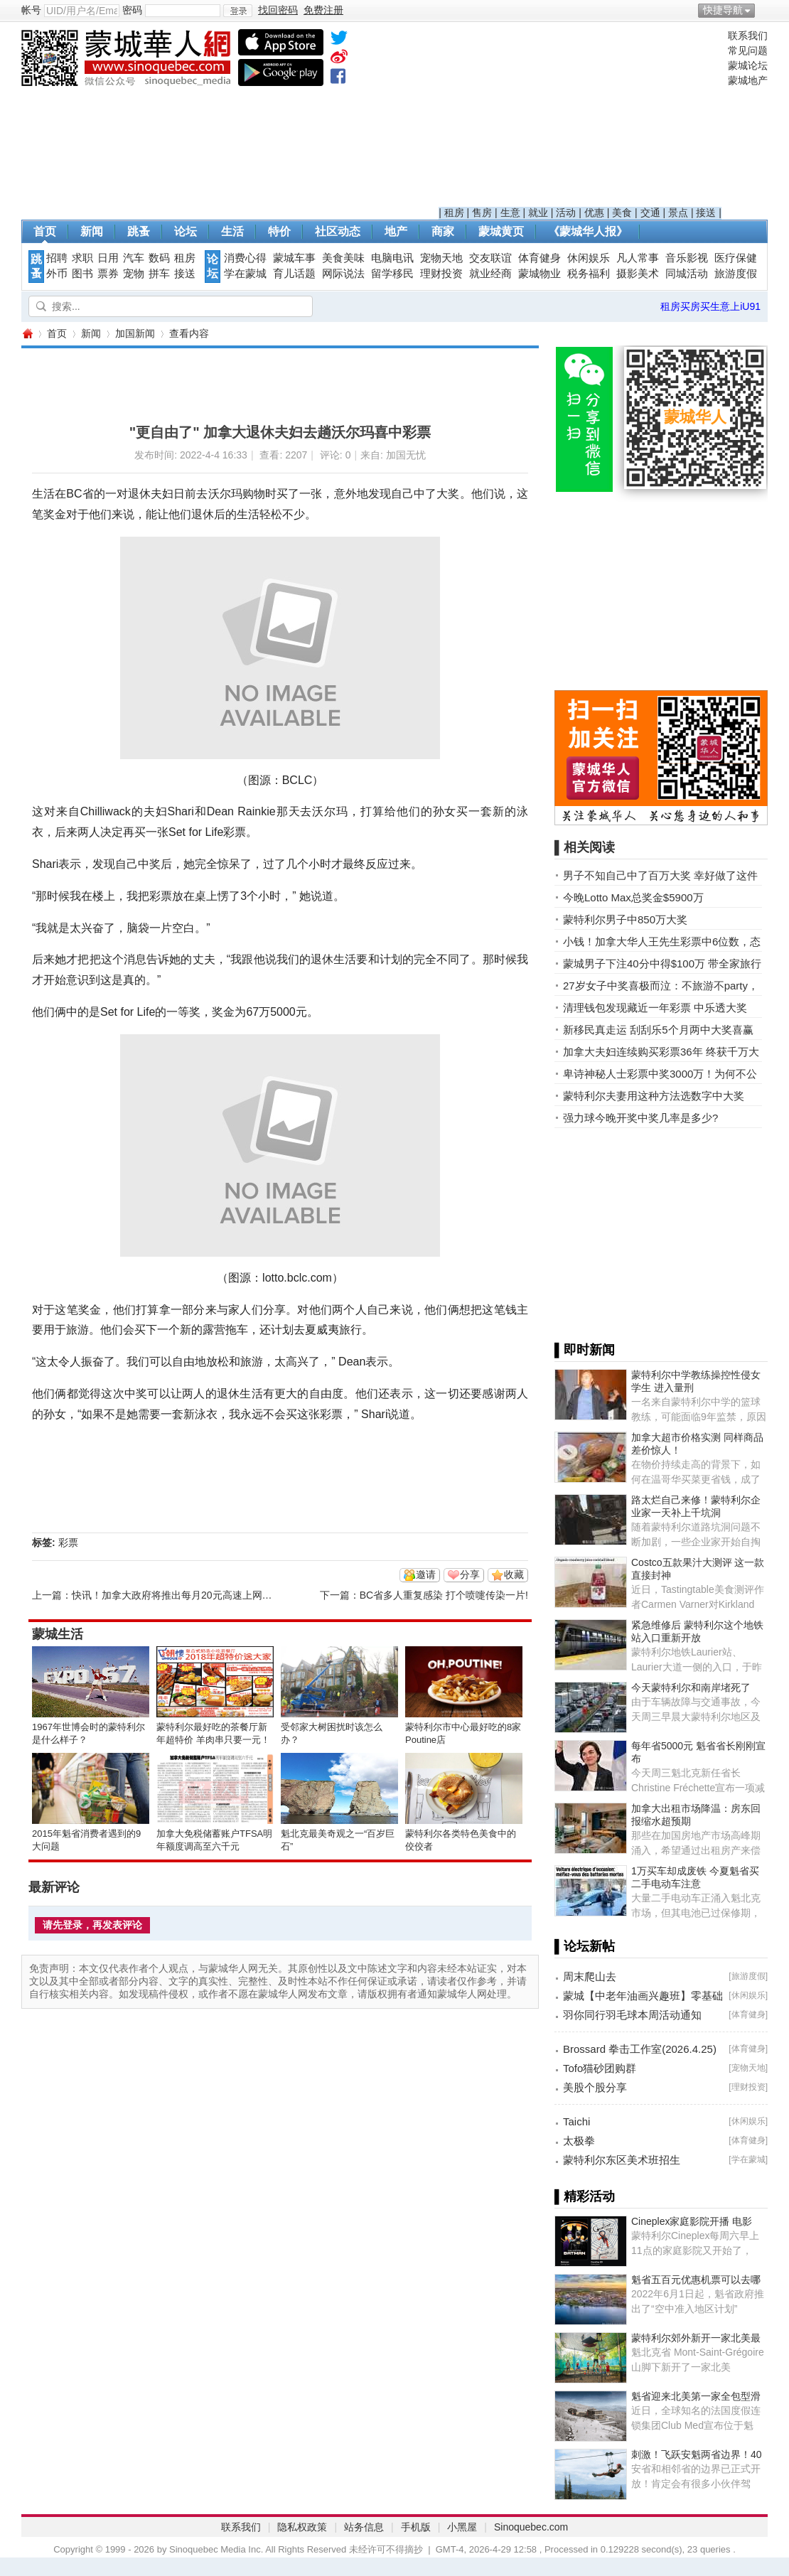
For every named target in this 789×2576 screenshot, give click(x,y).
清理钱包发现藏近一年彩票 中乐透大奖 (655, 1008)
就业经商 (490, 273)
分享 (470, 1574)
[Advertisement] (580, 118)
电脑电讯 (392, 258)
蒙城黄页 (501, 231)
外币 (57, 273)
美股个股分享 (595, 2087)
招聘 (57, 258)
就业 (538, 212)
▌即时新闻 (584, 1350)
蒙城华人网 (27, 333)
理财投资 (441, 273)
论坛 (185, 231)
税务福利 (588, 273)
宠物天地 (441, 258)
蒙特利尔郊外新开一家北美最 (696, 2338)
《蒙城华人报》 (588, 231)
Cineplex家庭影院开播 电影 (691, 2221)
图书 (82, 273)
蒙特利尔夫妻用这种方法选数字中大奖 (653, 1096)
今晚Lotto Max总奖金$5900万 (633, 897)
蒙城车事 (294, 258)
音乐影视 (686, 258)
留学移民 (392, 273)
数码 (159, 258)
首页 (44, 231)
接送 (706, 212)
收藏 (514, 1574)
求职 (82, 258)
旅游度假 (735, 273)
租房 (454, 212)
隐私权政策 (302, 2527)
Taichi (576, 2121)
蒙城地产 (748, 80)
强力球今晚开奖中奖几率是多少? (640, 1118)
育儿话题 (294, 273)
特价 (279, 231)
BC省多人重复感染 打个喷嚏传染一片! (444, 1595)
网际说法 (343, 273)
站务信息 (364, 2527)
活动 (566, 212)
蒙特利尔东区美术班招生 (621, 2160)
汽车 (133, 258)
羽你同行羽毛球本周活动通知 (632, 2015)
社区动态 (337, 231)
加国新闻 (135, 333)
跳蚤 (138, 231)
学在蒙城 (245, 273)
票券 (108, 273)
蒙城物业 (539, 273)
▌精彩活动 (584, 2196)
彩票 (68, 1542)
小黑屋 (462, 2527)
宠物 (133, 273)
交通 (650, 212)
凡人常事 (637, 258)
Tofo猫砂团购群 (599, 2068)
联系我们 (748, 35)
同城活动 (686, 273)
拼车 (159, 273)
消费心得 (245, 258)
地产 (396, 231)
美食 (622, 212)
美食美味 (343, 258)
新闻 (91, 231)
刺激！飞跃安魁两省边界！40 (696, 2454)
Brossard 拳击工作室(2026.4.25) (639, 2049)
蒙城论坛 (748, 65)
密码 (132, 10)
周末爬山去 (589, 1976)
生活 (232, 231)
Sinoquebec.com (531, 2527)
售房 (482, 212)
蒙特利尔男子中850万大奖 (625, 919)
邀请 (426, 1574)
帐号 (31, 10)
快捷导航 (723, 10)
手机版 (416, 2527)
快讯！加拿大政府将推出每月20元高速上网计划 (177, 1595)
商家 (442, 231)
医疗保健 (735, 258)
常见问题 (748, 50)
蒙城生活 (57, 1634)
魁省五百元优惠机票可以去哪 (696, 2279)
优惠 (594, 212)
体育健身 (539, 258)
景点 (678, 212)
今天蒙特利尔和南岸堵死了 (691, 1687)
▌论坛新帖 (584, 1946)
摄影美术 (637, 273)
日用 (108, 258)
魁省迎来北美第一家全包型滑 (696, 2396)
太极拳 (579, 2141)
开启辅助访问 (764, 10)
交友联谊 (490, 258)
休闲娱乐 (588, 258)
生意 (510, 212)
